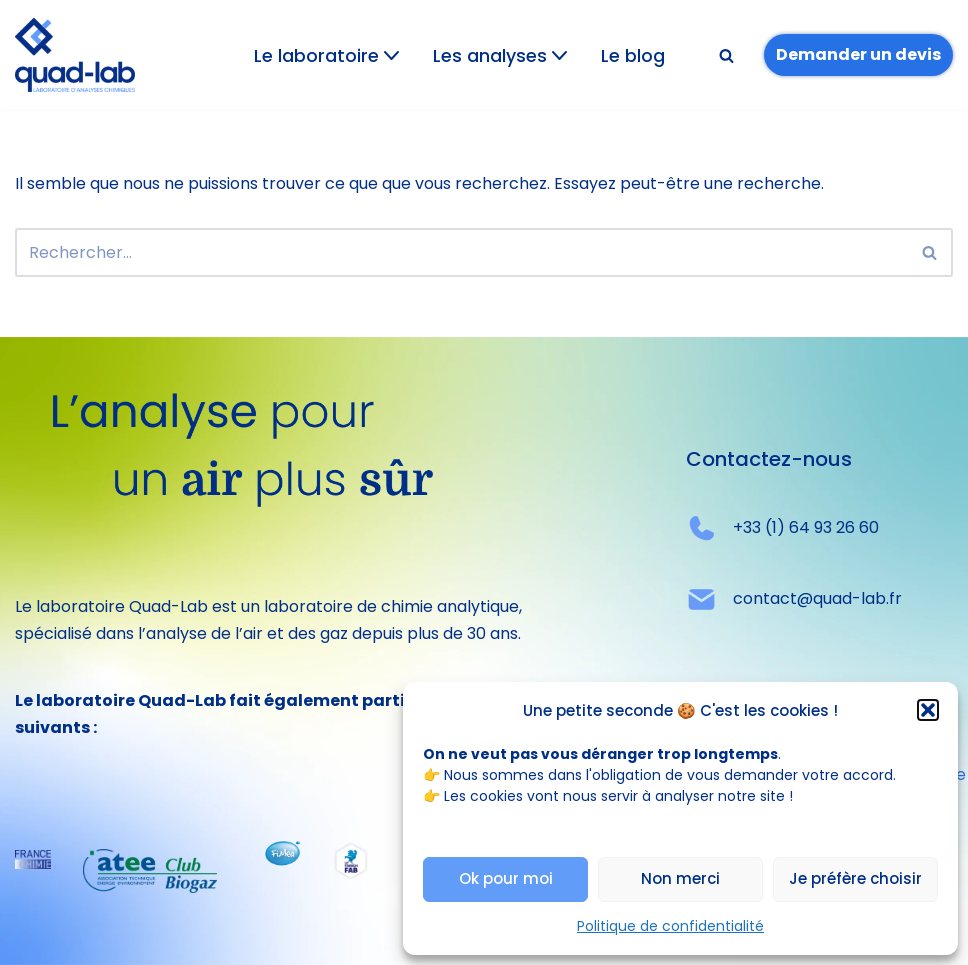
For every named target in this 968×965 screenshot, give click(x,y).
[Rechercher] (726, 55)
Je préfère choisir (855, 878)
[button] (928, 710)
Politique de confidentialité (670, 926)
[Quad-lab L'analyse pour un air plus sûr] (75, 55)
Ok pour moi (506, 878)
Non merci (680, 878)
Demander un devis (858, 54)
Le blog (633, 56)
